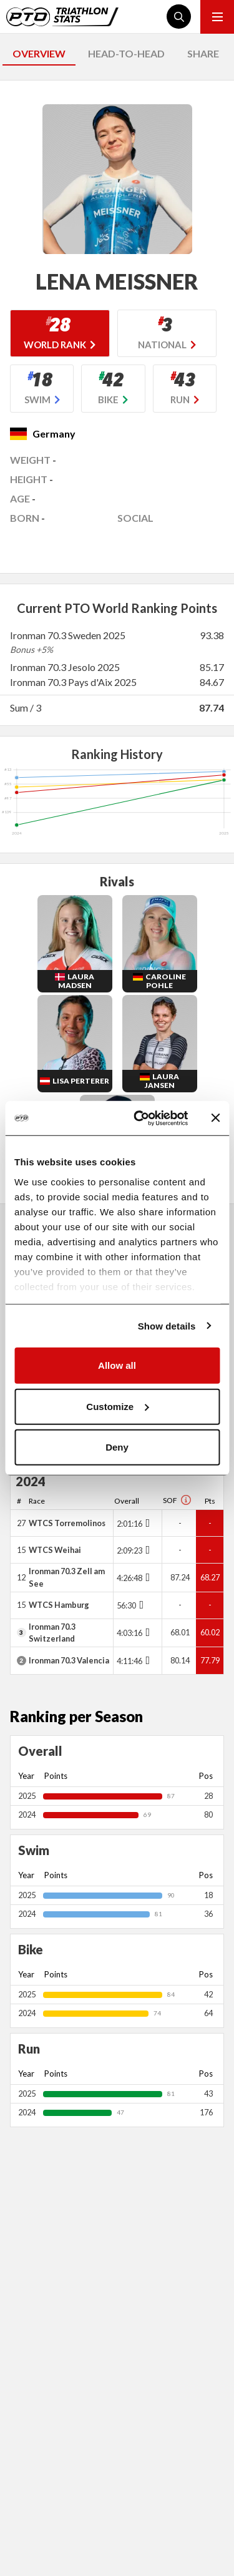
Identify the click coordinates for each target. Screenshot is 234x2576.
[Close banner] (215, 1118)
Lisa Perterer (80, 1080)
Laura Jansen (162, 1081)
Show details (167, 1325)
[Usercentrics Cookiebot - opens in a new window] (139, 1118)
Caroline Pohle (165, 981)
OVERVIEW (39, 53)
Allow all (117, 1365)
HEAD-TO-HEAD (126, 53)
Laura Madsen (76, 981)
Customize (117, 1406)
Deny (117, 1447)
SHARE (203, 53)
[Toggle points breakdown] (146, 1523)
